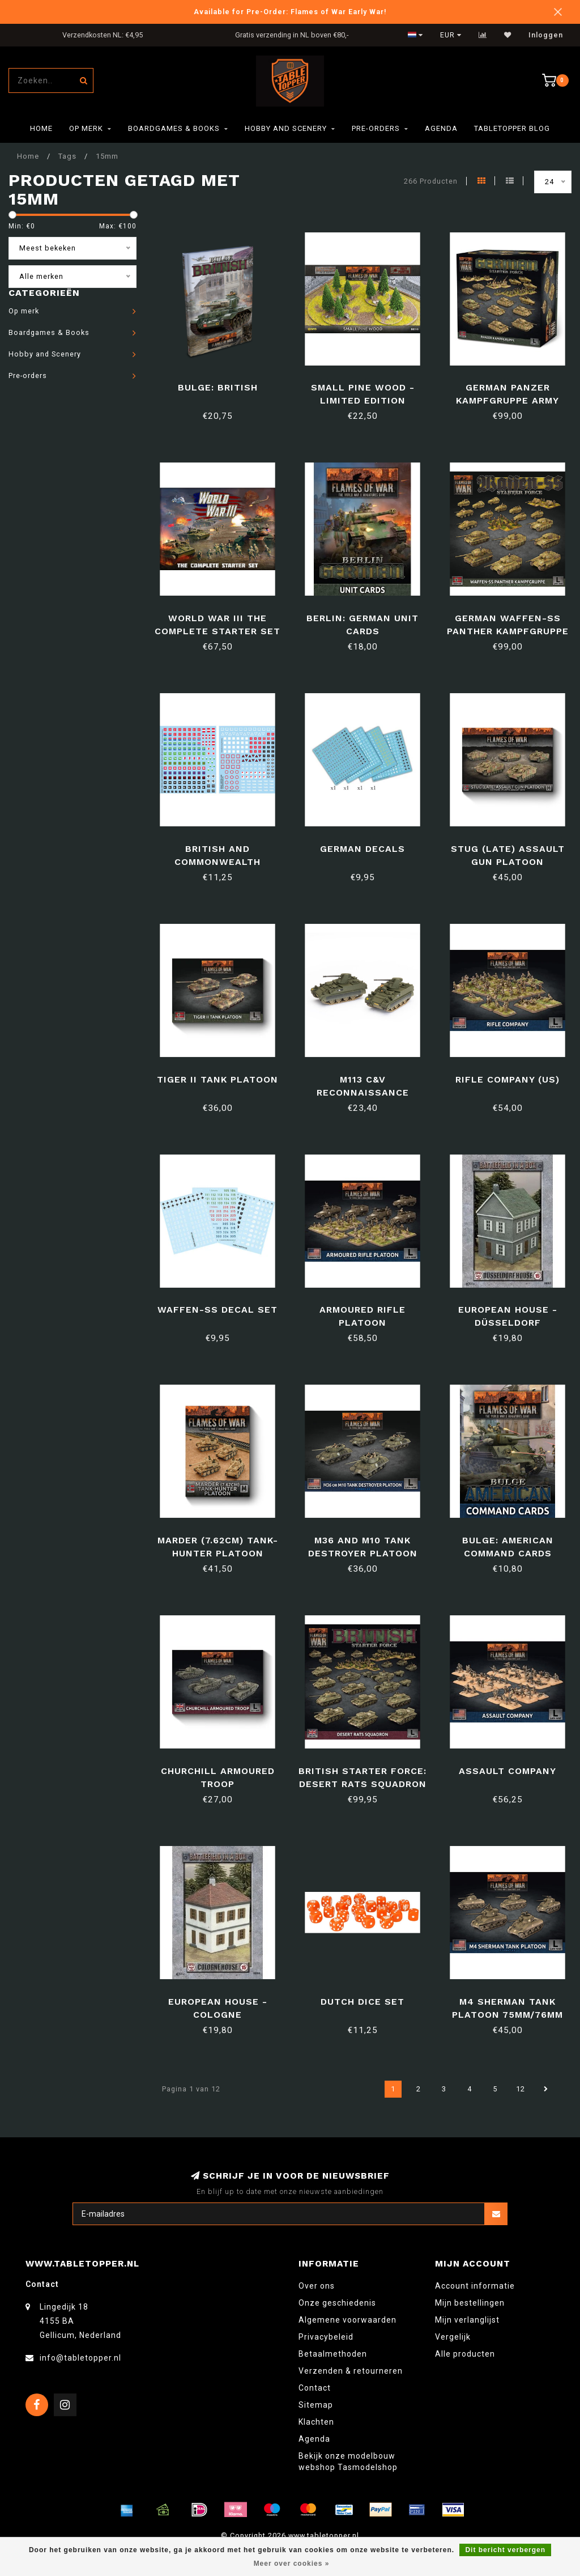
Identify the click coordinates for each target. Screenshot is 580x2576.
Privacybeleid (325, 2336)
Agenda (441, 128)
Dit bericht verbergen (505, 2550)
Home (41, 128)
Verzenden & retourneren (350, 2370)
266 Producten (431, 181)
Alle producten (465, 2353)
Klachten (316, 2421)
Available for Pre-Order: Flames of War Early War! (290, 11)
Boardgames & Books (174, 128)
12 (520, 2089)
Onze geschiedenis (337, 2302)
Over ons (316, 2285)
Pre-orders (376, 128)
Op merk (86, 128)
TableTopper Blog (512, 128)
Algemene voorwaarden (347, 2319)
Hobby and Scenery (286, 128)
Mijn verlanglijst (467, 2319)
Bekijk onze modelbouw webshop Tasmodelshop (348, 2461)
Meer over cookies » (292, 2563)
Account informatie (475, 2285)
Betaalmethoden (332, 2353)
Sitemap (315, 2404)
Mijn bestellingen (470, 2302)
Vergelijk (453, 2336)
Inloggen (545, 35)
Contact (314, 2387)
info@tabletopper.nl (80, 2357)
